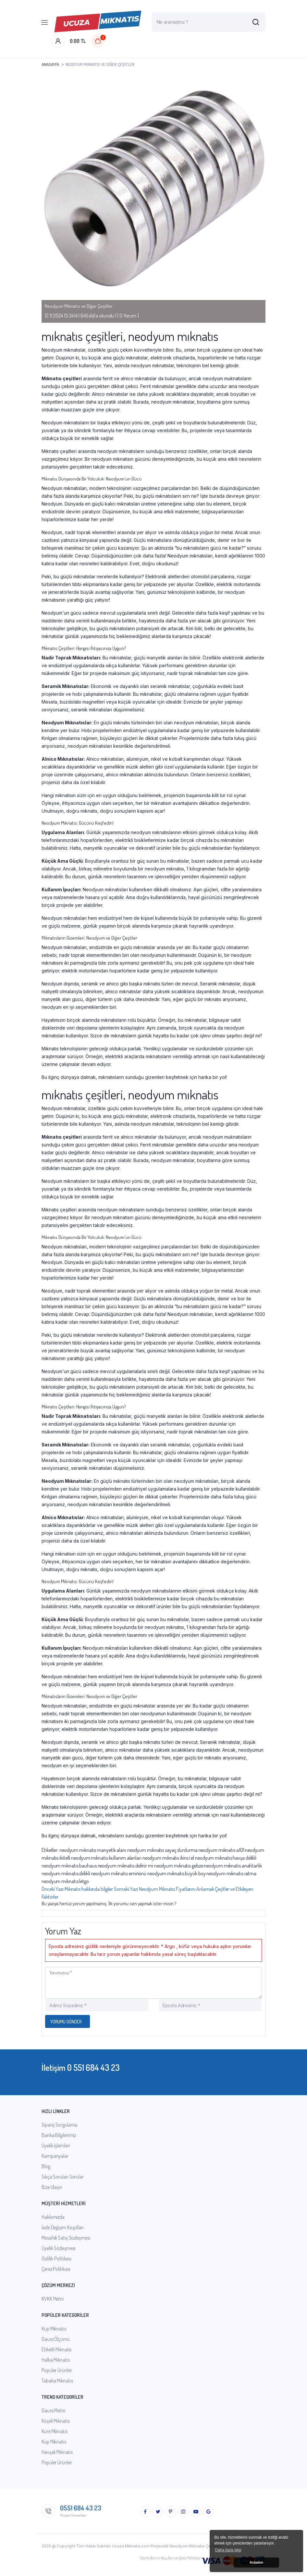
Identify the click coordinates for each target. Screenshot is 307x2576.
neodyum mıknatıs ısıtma (231, 1873)
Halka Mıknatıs (56, 2360)
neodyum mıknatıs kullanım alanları (106, 1858)
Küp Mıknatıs (54, 2328)
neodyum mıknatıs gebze (178, 1865)
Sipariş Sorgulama (59, 2124)
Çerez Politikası (56, 2269)
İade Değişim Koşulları (63, 2227)
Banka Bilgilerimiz (59, 2135)
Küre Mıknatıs (55, 2431)
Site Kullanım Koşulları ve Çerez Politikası (170, 2558)
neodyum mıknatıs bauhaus (69, 1865)
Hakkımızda (53, 2217)
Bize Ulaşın (52, 2187)
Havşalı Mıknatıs (57, 2452)
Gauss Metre (53, 2410)
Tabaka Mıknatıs (57, 2380)
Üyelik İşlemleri (56, 2145)
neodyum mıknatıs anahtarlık (233, 1865)
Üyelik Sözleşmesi (58, 2248)
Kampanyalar (55, 2156)
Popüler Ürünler (57, 2370)
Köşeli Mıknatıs (56, 2421)
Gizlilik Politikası (56, 2258)
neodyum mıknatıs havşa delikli (225, 1858)
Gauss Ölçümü (56, 2339)
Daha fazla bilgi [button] (228, 2550)
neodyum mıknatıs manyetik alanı (92, 1850)
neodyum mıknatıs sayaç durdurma (162, 1850)
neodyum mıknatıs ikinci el (168, 1858)
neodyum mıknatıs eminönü (119, 1873)
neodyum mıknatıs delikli (66, 1873)
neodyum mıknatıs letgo (65, 1881)
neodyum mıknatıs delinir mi (125, 1865)
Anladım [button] (256, 2562)
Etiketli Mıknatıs (56, 2349)
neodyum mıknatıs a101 (221, 1850)
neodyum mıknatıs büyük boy (176, 1873)
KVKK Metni (53, 2298)
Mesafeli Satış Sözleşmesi (66, 2237)
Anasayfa (50, 64)
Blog (46, 2166)
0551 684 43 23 (80, 2508)
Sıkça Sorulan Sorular (63, 2176)
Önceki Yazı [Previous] (78, 1889)
